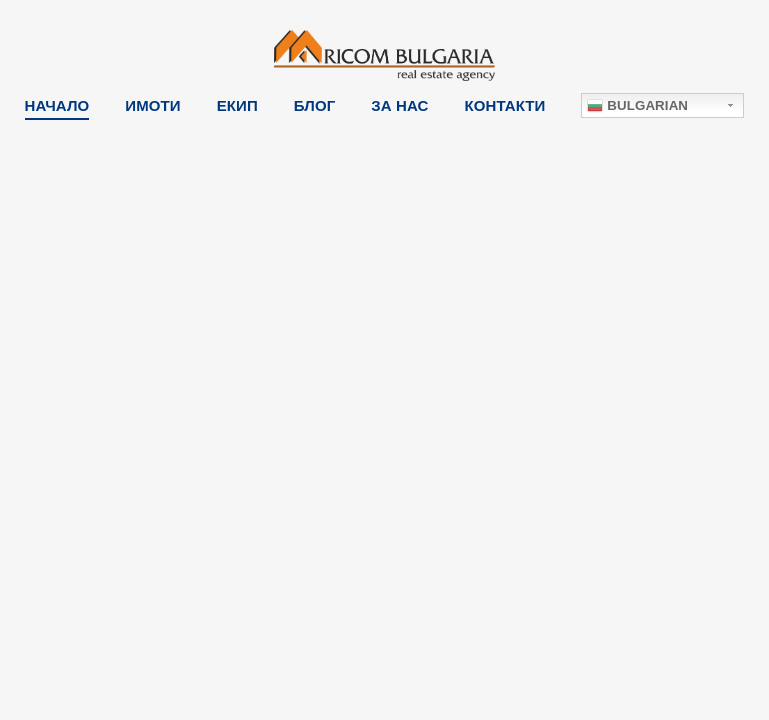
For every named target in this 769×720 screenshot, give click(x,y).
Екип (237, 105)
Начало (57, 105)
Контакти (504, 105)
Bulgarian (637, 106)
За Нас (399, 105)
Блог (315, 105)
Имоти (152, 105)
